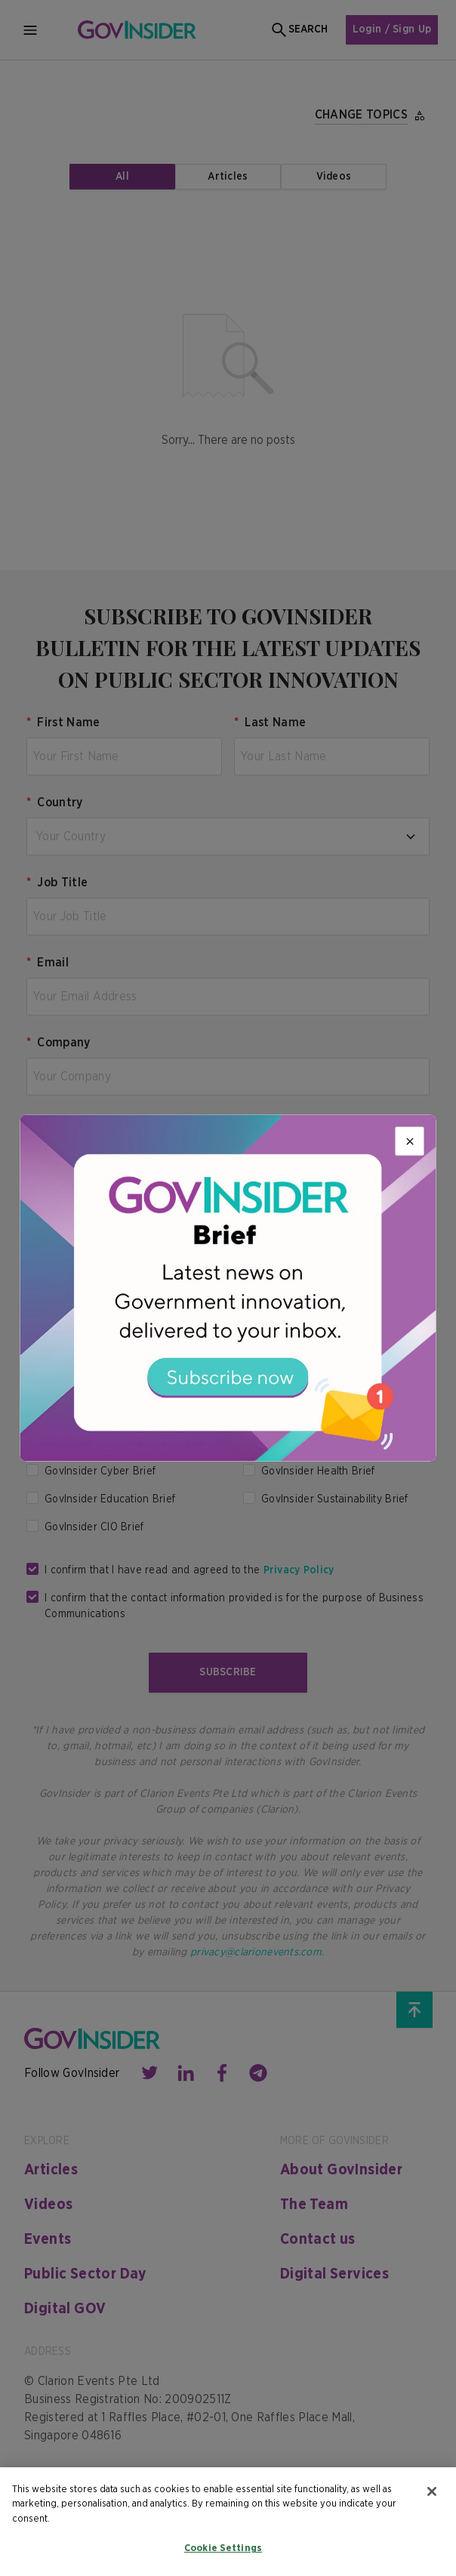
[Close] (410, 1140)
